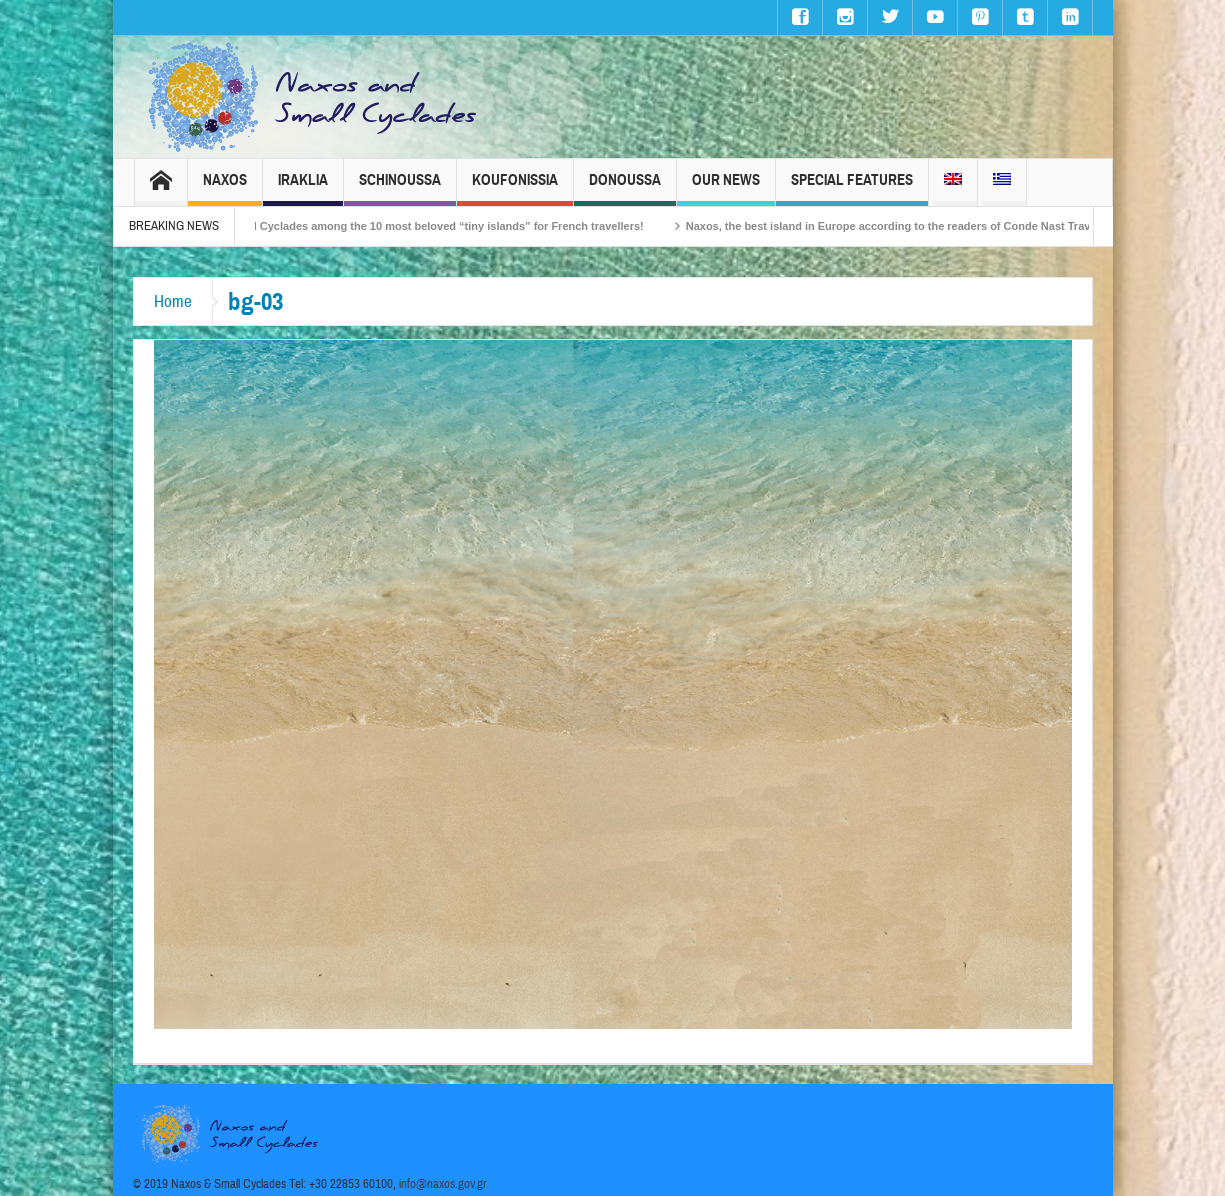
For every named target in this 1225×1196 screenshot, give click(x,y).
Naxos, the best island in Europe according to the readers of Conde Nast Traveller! (914, 226)
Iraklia (303, 188)
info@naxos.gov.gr (443, 1184)
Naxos (225, 188)
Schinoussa (400, 188)
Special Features (852, 188)
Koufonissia (515, 188)
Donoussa (625, 188)
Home (173, 301)
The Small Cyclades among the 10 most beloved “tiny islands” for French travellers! (437, 226)
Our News (726, 188)
